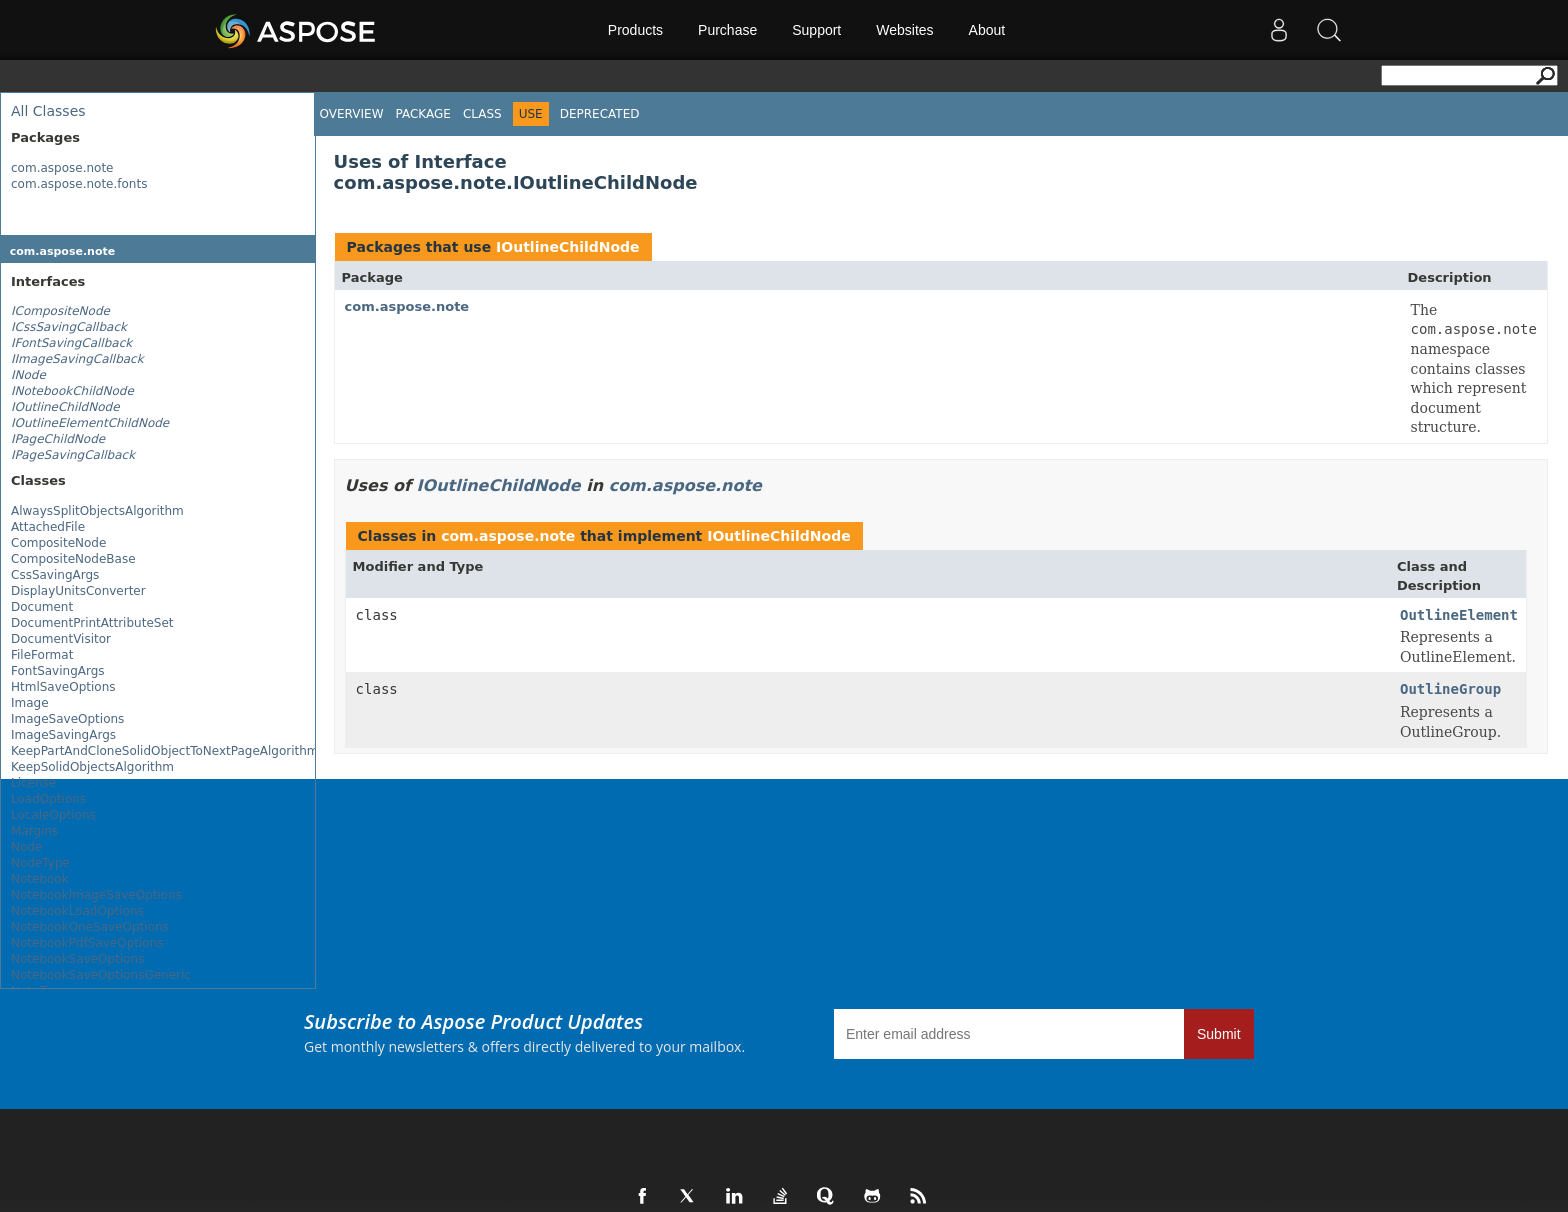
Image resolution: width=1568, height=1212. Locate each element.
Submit (1219, 1034)
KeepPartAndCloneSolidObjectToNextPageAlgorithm (165, 751)
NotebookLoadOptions (77, 911)
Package (423, 114)
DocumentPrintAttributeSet (92, 623)
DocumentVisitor (61, 639)
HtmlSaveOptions (63, 687)
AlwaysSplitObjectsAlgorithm (97, 511)
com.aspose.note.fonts (79, 184)
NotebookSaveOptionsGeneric (101, 975)
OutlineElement (1459, 615)
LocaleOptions (53, 815)
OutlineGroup (1450, 689)
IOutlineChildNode (568, 247)
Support (816, 30)
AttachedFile (48, 527)
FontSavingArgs (58, 671)
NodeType (40, 863)
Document (42, 607)
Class (482, 114)
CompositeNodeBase (73, 559)
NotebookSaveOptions (77, 959)
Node (26, 847)
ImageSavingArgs (63, 735)
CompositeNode (58, 543)
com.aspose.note (62, 168)
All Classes (48, 111)
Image (30, 703)
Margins (34, 831)
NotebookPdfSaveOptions (87, 943)
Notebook (40, 879)
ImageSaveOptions (67, 719)
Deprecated (600, 114)
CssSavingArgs (55, 575)
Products (635, 30)
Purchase (727, 30)
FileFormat (42, 655)
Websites (904, 30)
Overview (352, 114)
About (987, 30)
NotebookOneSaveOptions (90, 927)
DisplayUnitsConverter (78, 591)
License (33, 783)
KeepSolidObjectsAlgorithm (92, 767)
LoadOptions (48, 799)
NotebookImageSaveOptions (96, 895)
